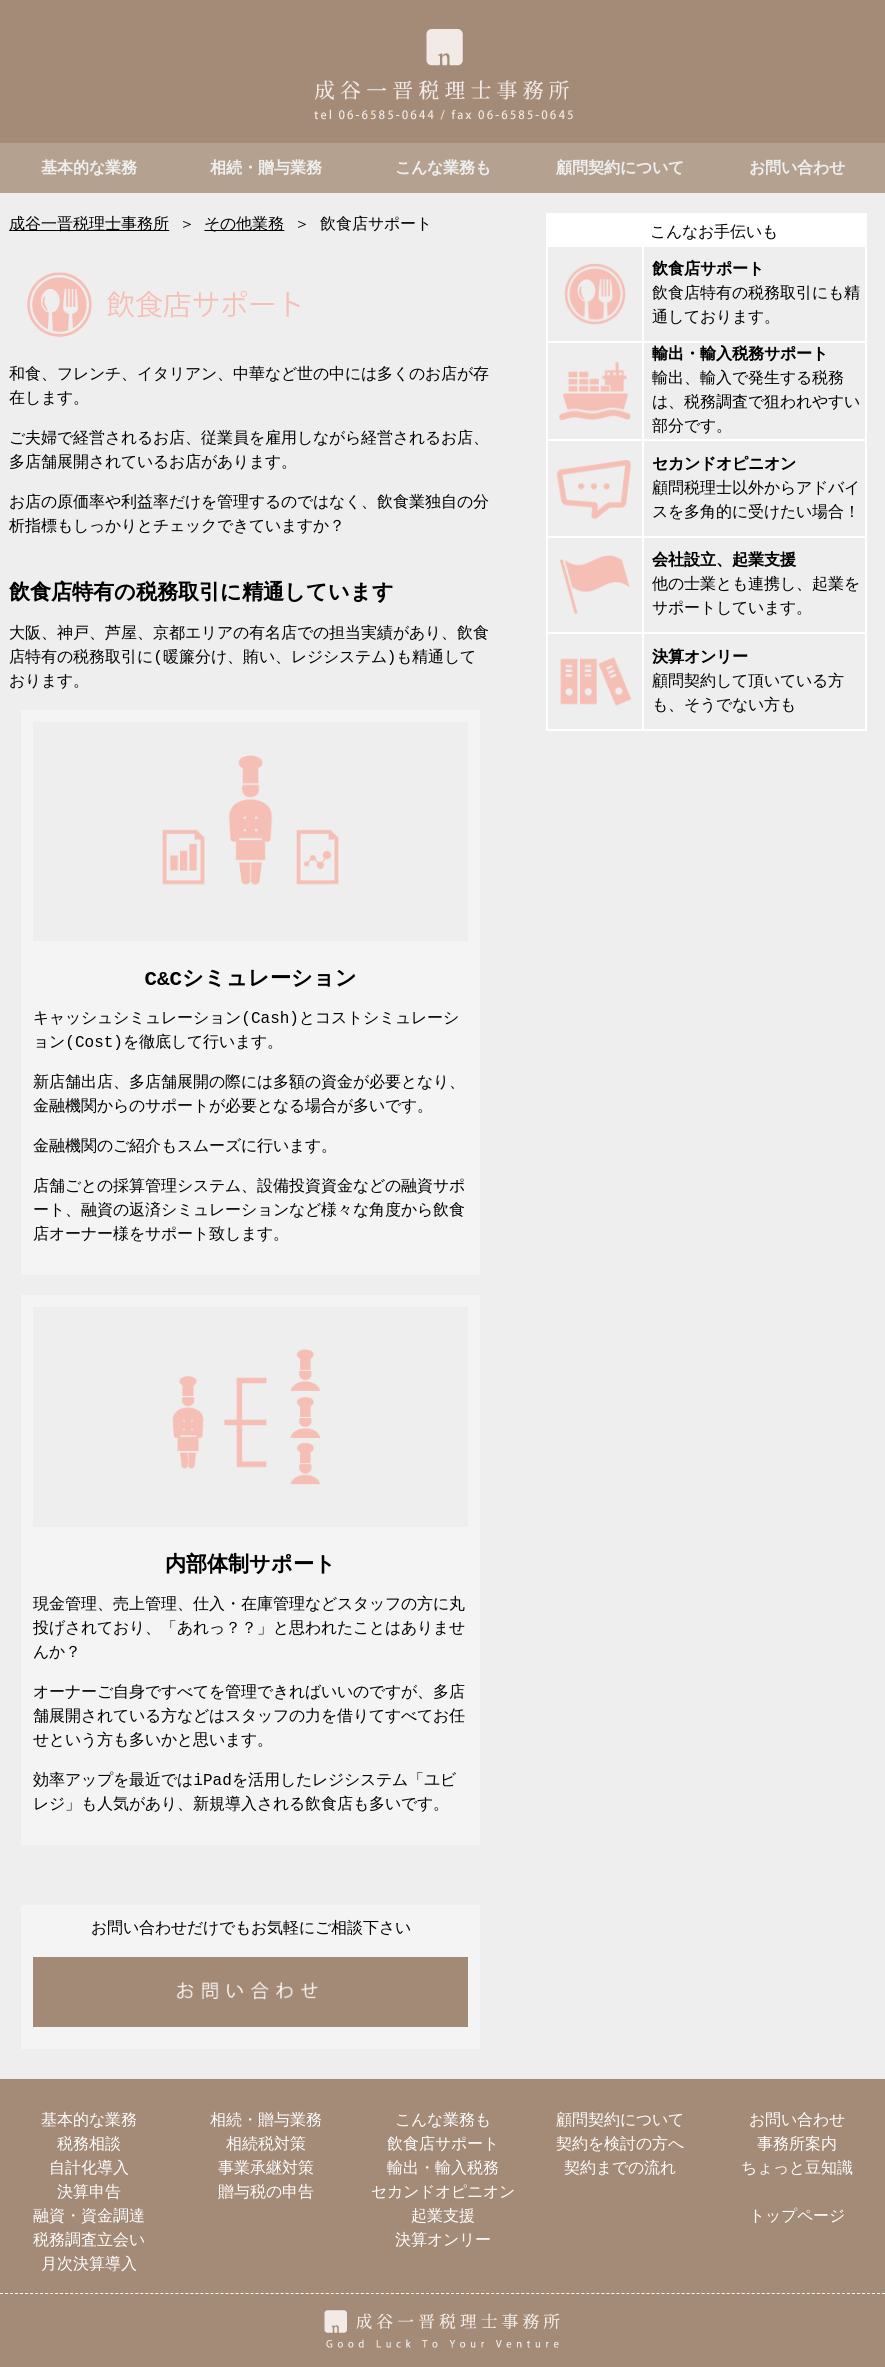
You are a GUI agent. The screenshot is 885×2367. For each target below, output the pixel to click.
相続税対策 (266, 2145)
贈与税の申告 (266, 2193)
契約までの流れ (620, 2169)
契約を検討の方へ (620, 2145)
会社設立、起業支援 (724, 561)
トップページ (797, 2217)
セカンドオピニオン (724, 465)
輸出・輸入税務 (443, 2169)
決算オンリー (700, 658)
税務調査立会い (89, 2241)
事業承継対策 (266, 2169)
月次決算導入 (89, 2265)
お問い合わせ (797, 169)
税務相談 (89, 2145)
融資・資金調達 (89, 2217)
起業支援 (443, 2217)
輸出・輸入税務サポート (740, 355)
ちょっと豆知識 (797, 2169)
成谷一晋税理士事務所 (89, 225)
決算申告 (89, 2193)
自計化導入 (89, 2169)
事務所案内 (797, 2145)
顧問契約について (620, 169)
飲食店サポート (708, 270)
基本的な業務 (89, 169)
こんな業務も (443, 169)
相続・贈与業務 (266, 169)
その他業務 (244, 225)
